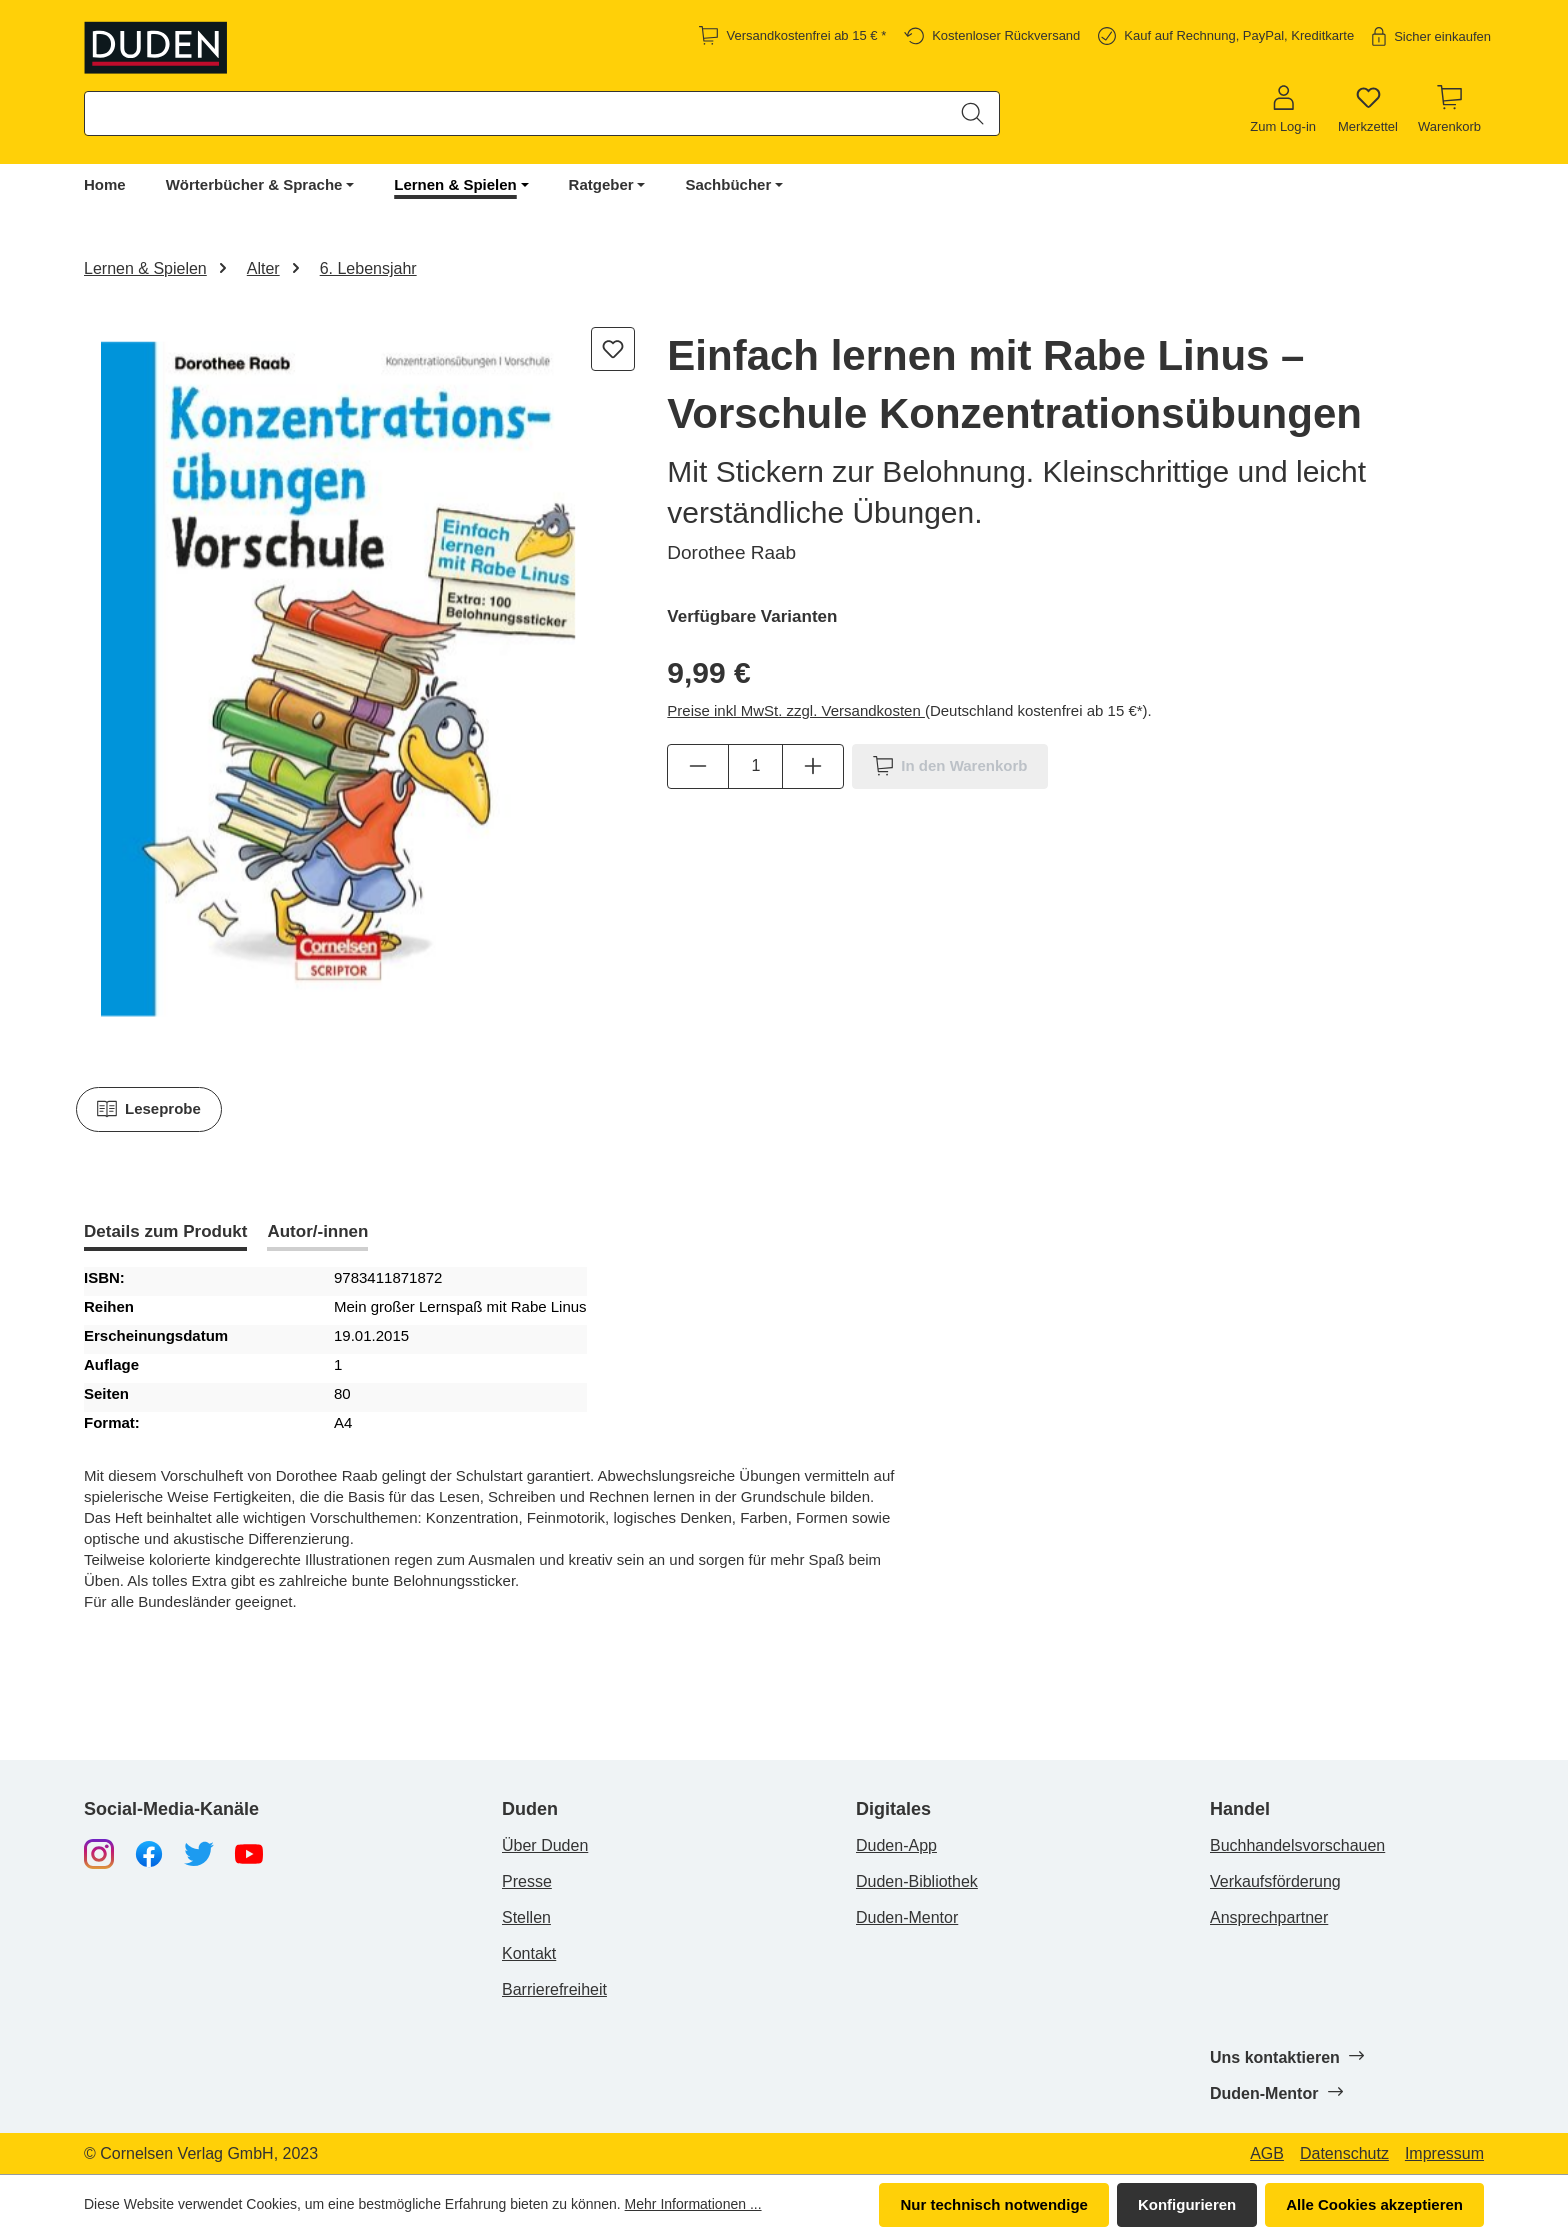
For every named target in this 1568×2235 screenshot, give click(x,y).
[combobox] (516, 113)
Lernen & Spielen (455, 184)
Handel (1240, 1809)
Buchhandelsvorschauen (1297, 1845)
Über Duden (545, 1845)
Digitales (893, 1809)
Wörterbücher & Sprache (254, 184)
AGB (1267, 2154)
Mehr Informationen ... (693, 2204)
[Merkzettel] (1368, 110)
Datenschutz (1344, 2154)
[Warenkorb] (1449, 110)
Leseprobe (149, 1109)
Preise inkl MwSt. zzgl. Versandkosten (796, 710)
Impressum (1444, 2154)
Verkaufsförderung (1275, 1881)
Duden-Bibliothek (917, 1881)
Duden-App (896, 1845)
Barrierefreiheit (554, 1989)
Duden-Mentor (907, 1917)
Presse (527, 1881)
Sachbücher (728, 184)
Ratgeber (601, 184)
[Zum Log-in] (1283, 110)
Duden (530, 1809)
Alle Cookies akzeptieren (1374, 2204)
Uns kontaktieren (1286, 2057)
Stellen (526, 1917)
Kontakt (529, 1953)
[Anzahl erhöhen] (813, 766)
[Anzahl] (755, 766)
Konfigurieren (1187, 2204)
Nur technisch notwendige (994, 2204)
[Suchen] (972, 113)
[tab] (165, 1233)
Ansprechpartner (1269, 1917)
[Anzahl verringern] (698, 766)
